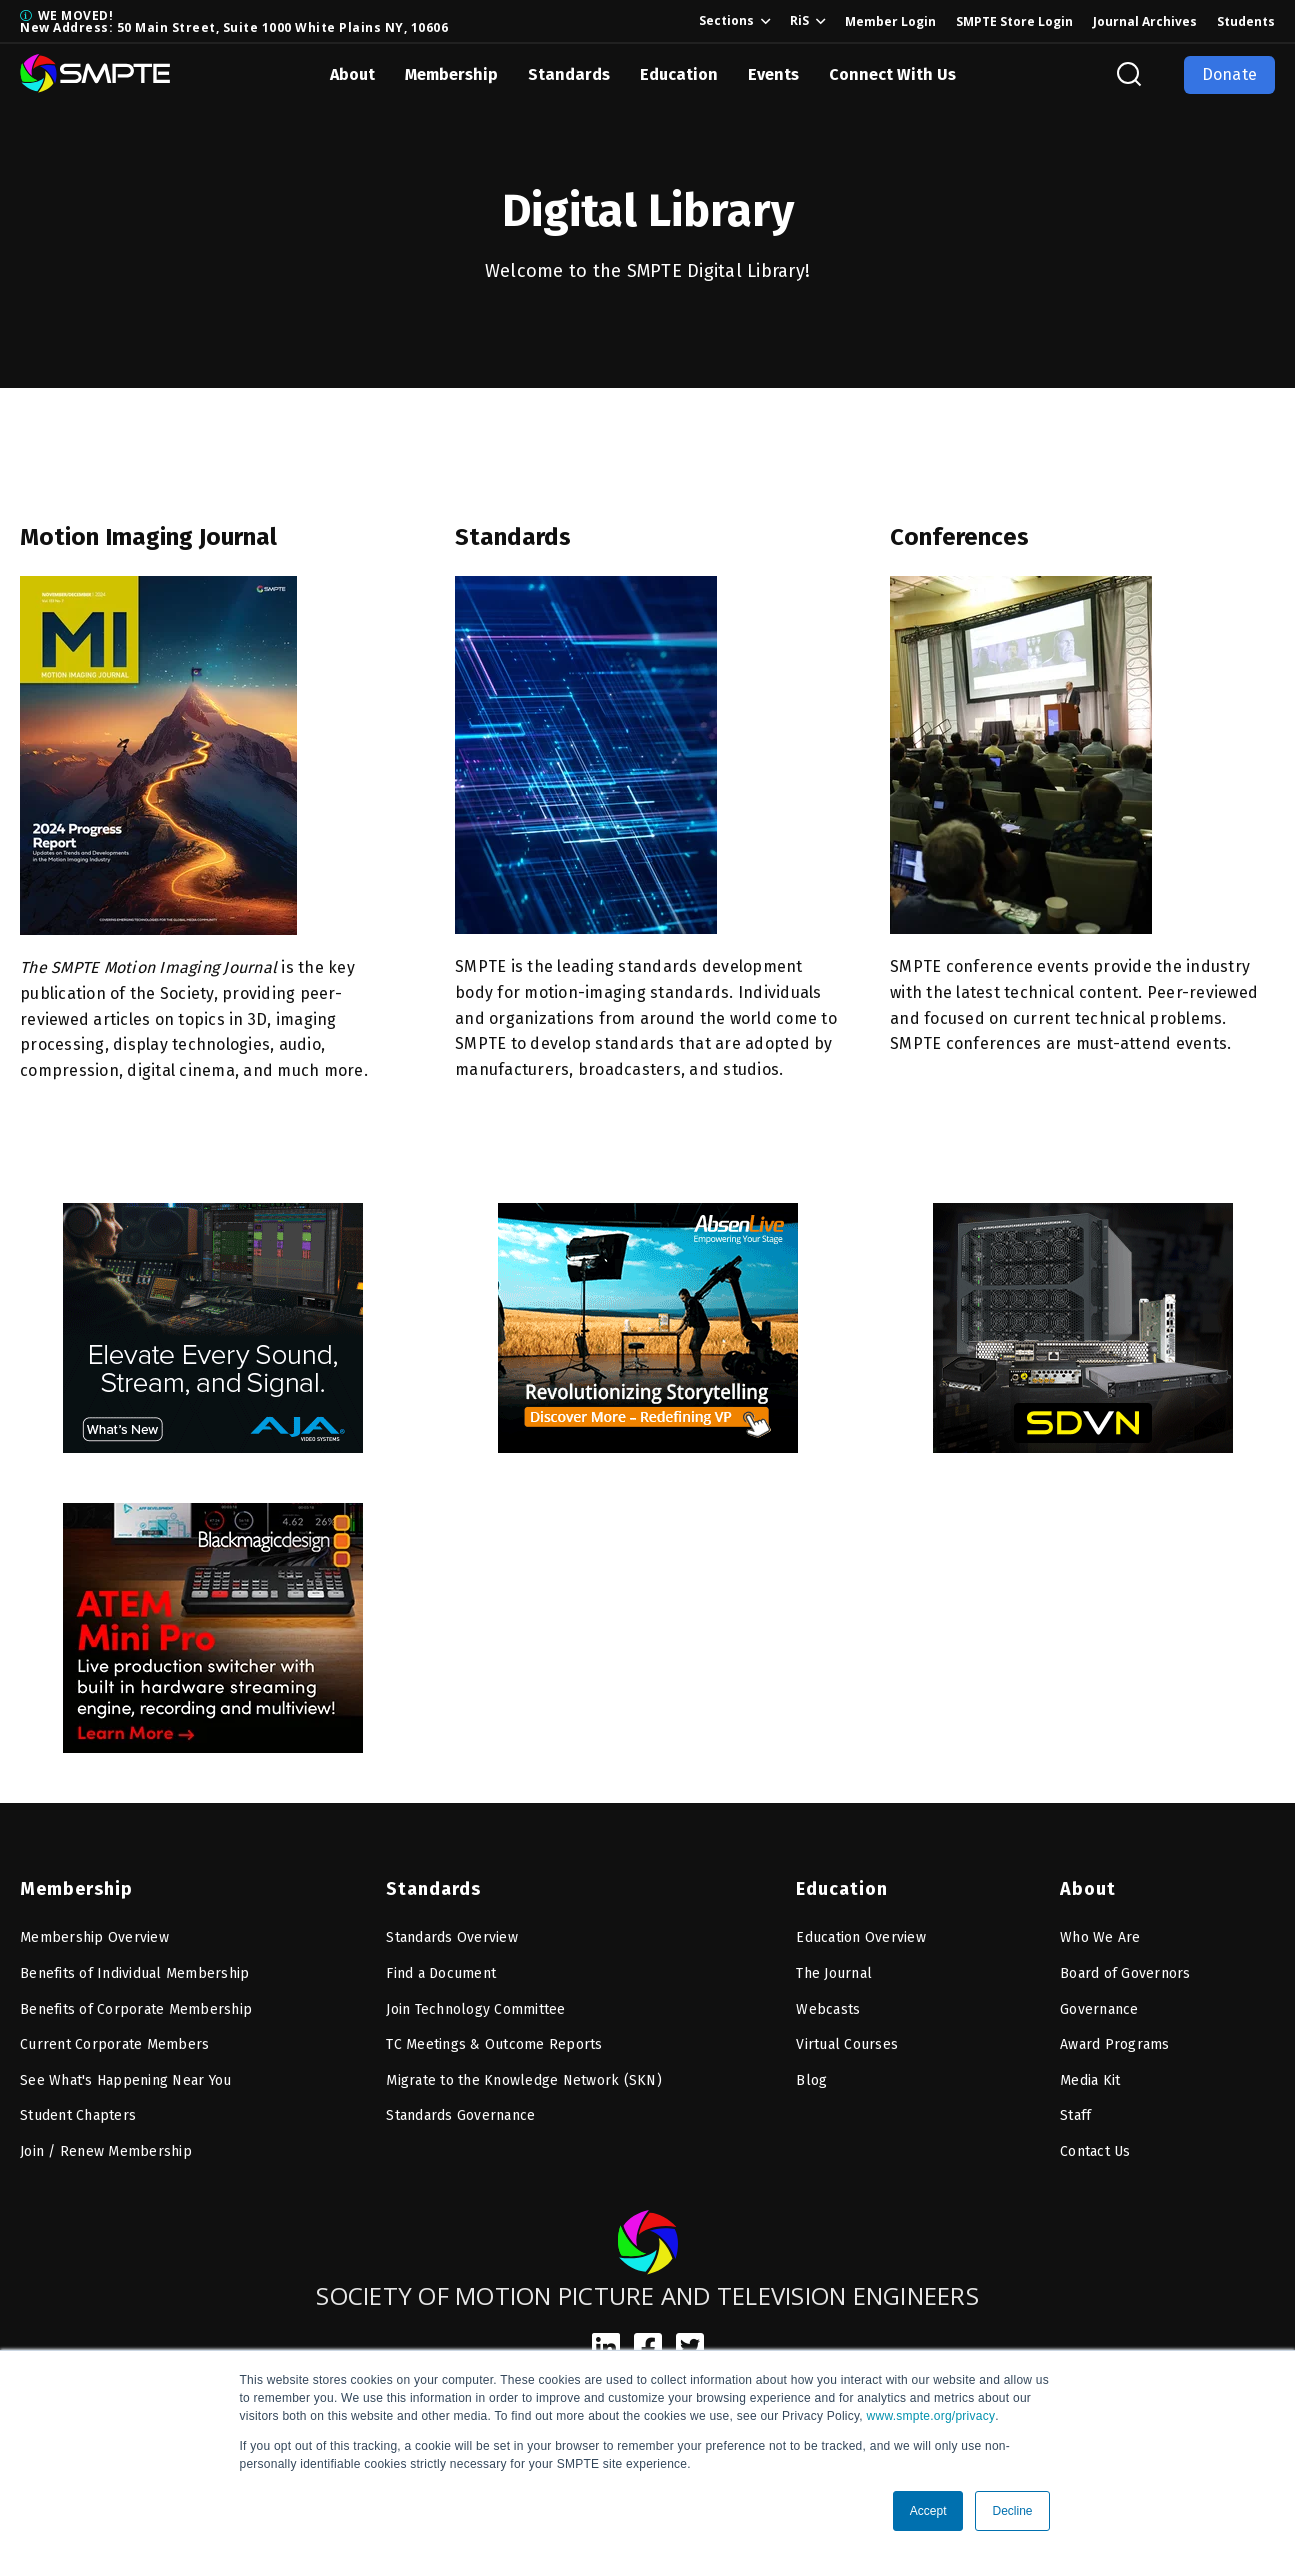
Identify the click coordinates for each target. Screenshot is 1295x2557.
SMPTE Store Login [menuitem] (1014, 21)
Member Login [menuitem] (890, 21)
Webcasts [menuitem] (828, 2009)
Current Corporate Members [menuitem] (114, 2044)
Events (773, 74)
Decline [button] (1012, 2511)
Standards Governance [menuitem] (460, 2115)
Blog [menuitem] (811, 2080)
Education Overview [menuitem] (861, 1937)
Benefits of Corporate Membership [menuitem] (136, 2009)
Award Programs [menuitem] (1115, 2044)
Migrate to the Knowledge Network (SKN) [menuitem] (524, 2080)
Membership (451, 74)
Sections (726, 20)
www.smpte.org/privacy (931, 2416)
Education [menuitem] (842, 1889)
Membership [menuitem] (76, 1889)
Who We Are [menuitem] (1100, 1937)
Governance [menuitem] (1099, 2009)
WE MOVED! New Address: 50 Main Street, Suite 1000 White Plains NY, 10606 (234, 21)
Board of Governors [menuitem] (1125, 1973)
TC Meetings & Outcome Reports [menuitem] (494, 2044)
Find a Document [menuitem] (441, 1973)
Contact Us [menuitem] (1095, 2151)
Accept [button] (928, 2511)
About (352, 74)
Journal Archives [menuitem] (1145, 21)
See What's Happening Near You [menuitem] (125, 2080)
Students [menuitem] (1246, 21)
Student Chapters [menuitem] (78, 2115)
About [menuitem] (1088, 1889)
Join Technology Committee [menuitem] (475, 2009)
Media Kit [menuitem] (1090, 2080)
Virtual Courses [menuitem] (847, 2044)
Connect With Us (892, 74)
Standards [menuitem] (433, 1889)
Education (679, 74)
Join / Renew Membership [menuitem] (106, 2151)
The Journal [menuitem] (834, 1973)
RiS (799, 20)
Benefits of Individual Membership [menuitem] (134, 1973)
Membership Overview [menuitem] (94, 1937)
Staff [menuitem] (1075, 2115)
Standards (569, 74)
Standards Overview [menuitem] (452, 1937)
